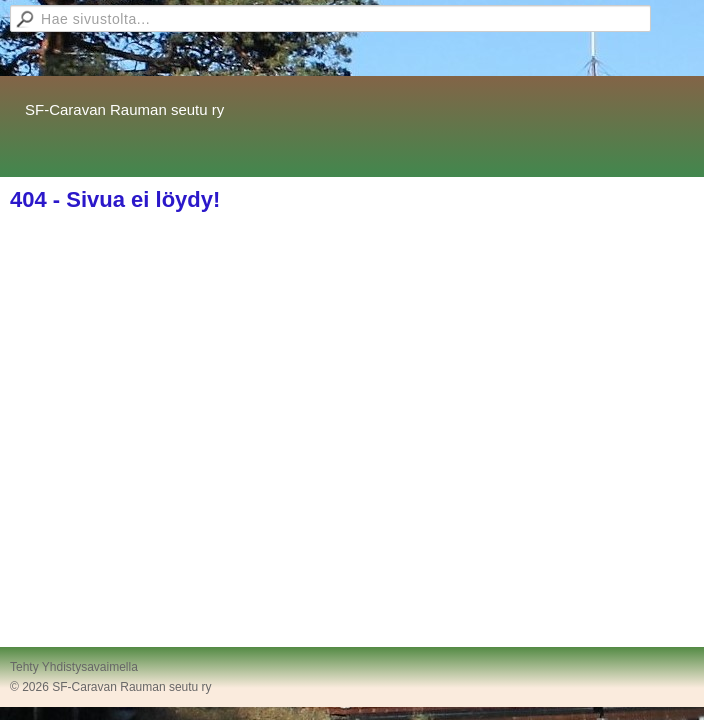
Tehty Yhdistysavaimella (74, 667)
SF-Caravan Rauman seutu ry (124, 109)
